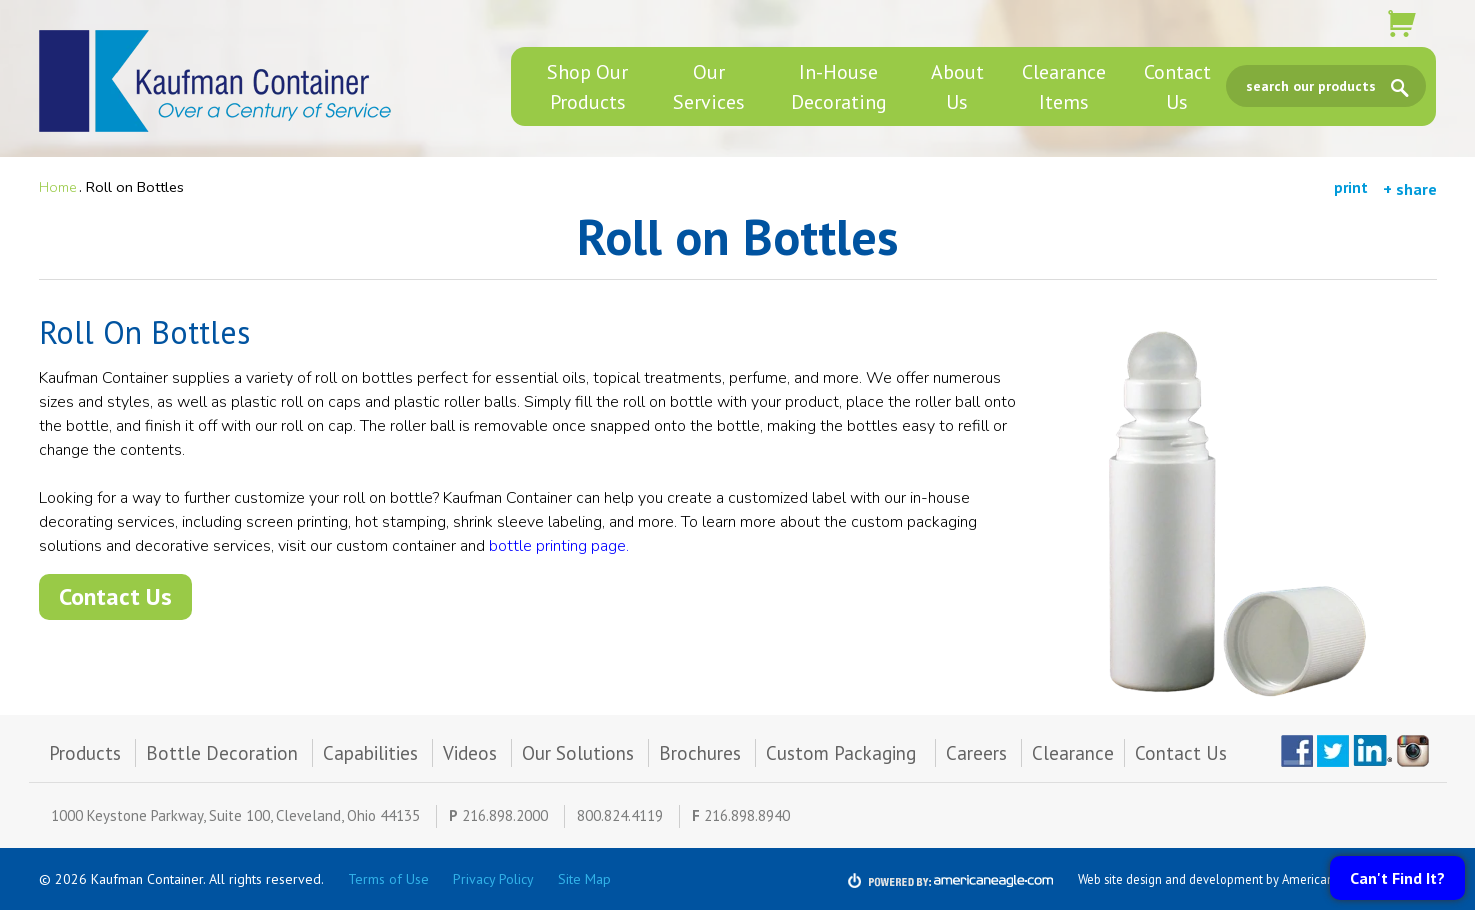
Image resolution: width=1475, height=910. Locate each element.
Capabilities (370, 753)
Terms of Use (388, 879)
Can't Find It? (1397, 878)
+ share (1410, 189)
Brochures (700, 753)
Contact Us (115, 596)
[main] (738, 431)
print (1351, 187)
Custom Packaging (843, 753)
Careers (976, 753)
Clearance (1073, 753)
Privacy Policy (493, 879)
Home (58, 187)
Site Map (584, 879)
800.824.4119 (620, 815)
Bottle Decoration (222, 753)
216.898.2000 (505, 815)
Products (85, 753)
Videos (470, 753)
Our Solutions (578, 753)
